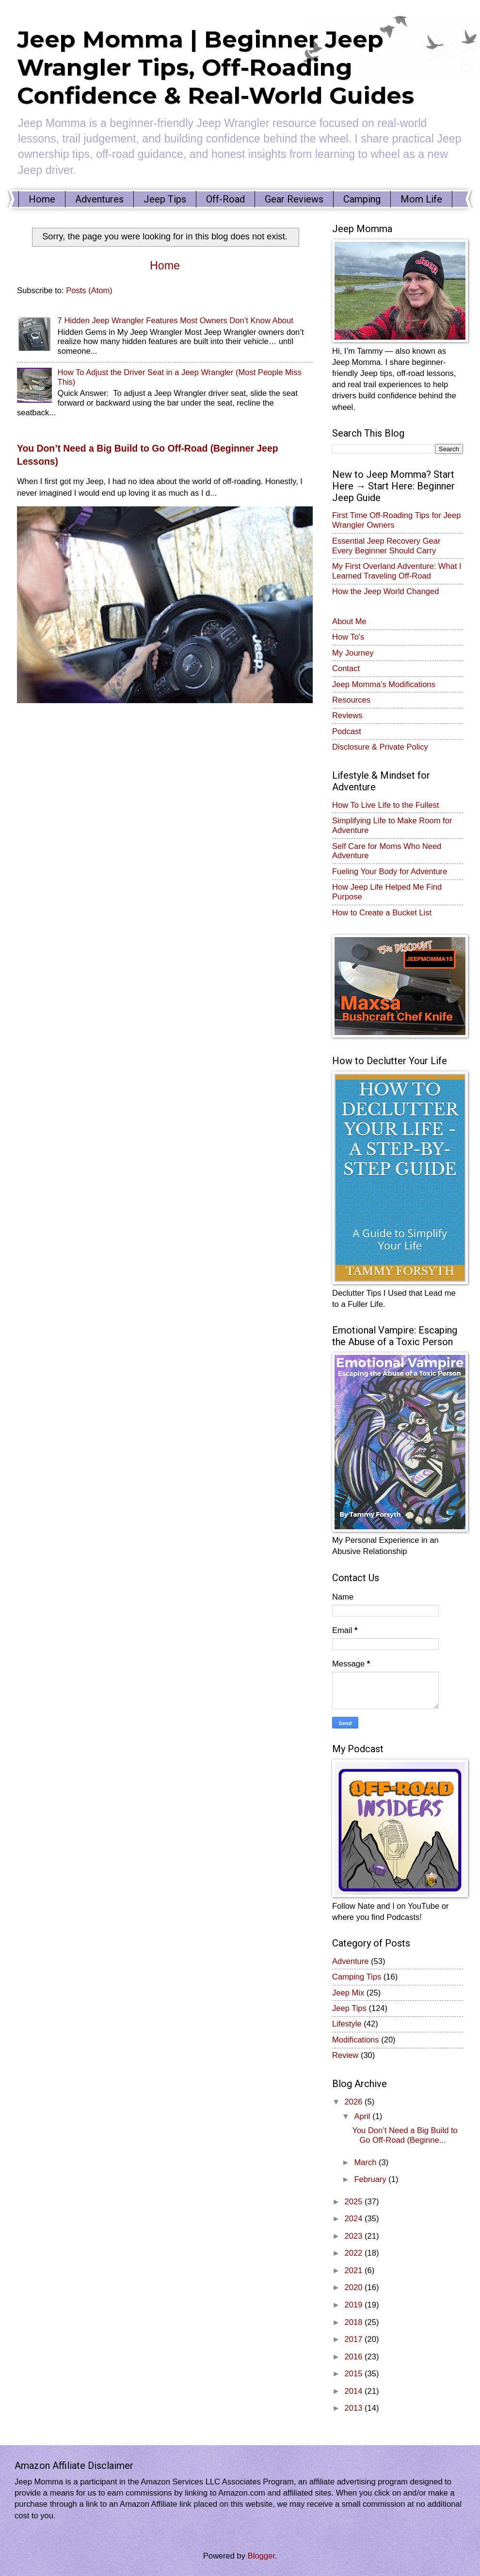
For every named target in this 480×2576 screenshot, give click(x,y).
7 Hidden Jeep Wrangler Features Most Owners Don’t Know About (175, 320)
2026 (355, 2101)
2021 (355, 2270)
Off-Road (225, 199)
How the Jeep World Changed (385, 591)
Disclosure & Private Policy (380, 747)
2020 (355, 2287)
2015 (355, 2373)
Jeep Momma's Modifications (383, 684)
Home (42, 199)
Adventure (350, 1961)
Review (345, 2055)
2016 (355, 2356)
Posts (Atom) (89, 290)
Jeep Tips (165, 199)
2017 (355, 2339)
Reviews (347, 715)
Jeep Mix (348, 1992)
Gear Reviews (294, 199)
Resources (351, 700)
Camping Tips (356, 1976)
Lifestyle (347, 2023)
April (363, 2116)
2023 (355, 2236)
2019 (355, 2304)
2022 (355, 2253)
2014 (355, 2391)
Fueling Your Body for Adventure (389, 871)
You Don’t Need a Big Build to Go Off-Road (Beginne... (404, 2135)
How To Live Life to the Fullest (385, 805)
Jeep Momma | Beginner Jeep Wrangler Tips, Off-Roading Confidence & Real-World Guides (215, 67)
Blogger (261, 2555)
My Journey (353, 653)
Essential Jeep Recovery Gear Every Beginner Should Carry (386, 545)
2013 (355, 2408)
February (371, 2179)
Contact (346, 668)
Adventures (99, 199)
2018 (355, 2322)
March (366, 2162)
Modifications (355, 2039)
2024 (355, 2218)
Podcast (346, 731)
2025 (355, 2201)
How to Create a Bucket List (382, 912)
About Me (349, 621)
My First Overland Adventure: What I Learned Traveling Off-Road (397, 571)
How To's (348, 637)
